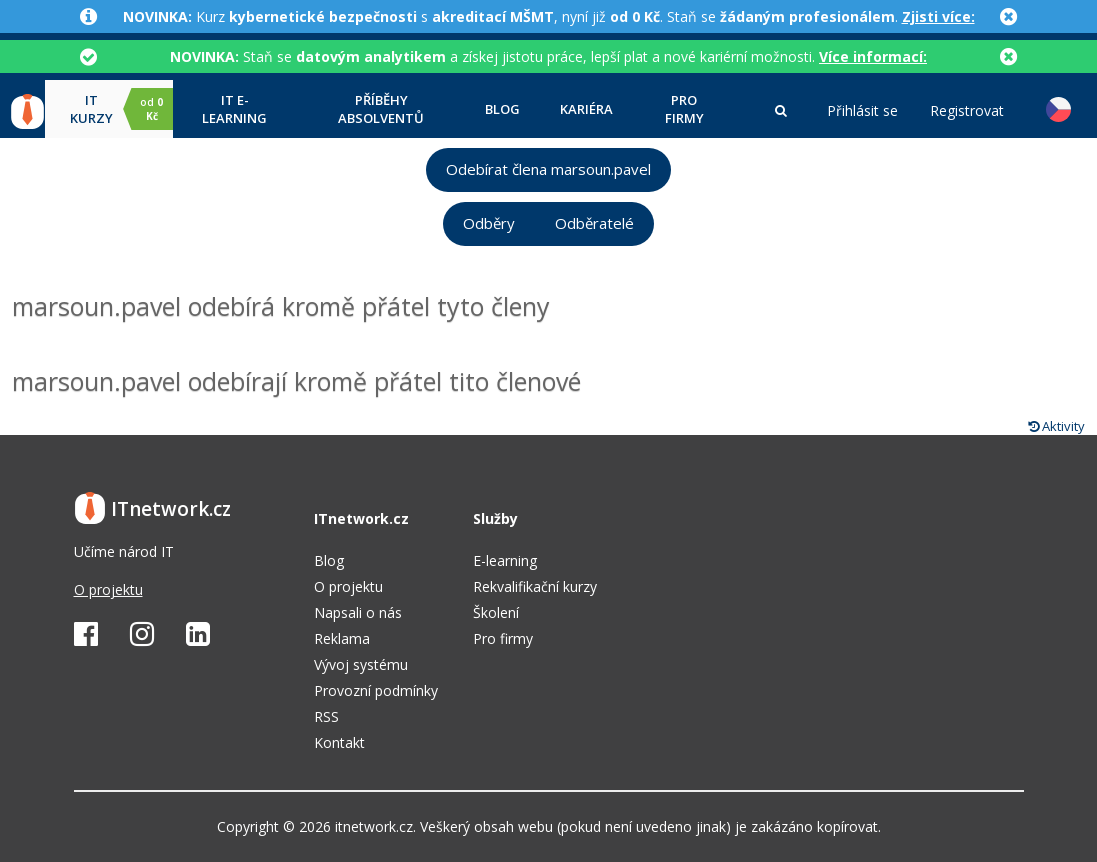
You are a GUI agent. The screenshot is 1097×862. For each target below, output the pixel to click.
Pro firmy (684, 109)
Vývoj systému (361, 664)
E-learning (505, 560)
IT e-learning (234, 109)
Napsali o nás (358, 612)
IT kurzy (121, 109)
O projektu (108, 589)
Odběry (489, 223)
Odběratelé (594, 223)
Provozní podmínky (376, 690)
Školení (496, 612)
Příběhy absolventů (381, 109)
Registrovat (967, 111)
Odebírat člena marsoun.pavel (548, 169)
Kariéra (586, 109)
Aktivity (1056, 426)
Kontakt (339, 742)
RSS (326, 716)
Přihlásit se (862, 111)
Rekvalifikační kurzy (535, 586)
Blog (502, 109)
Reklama (342, 638)
